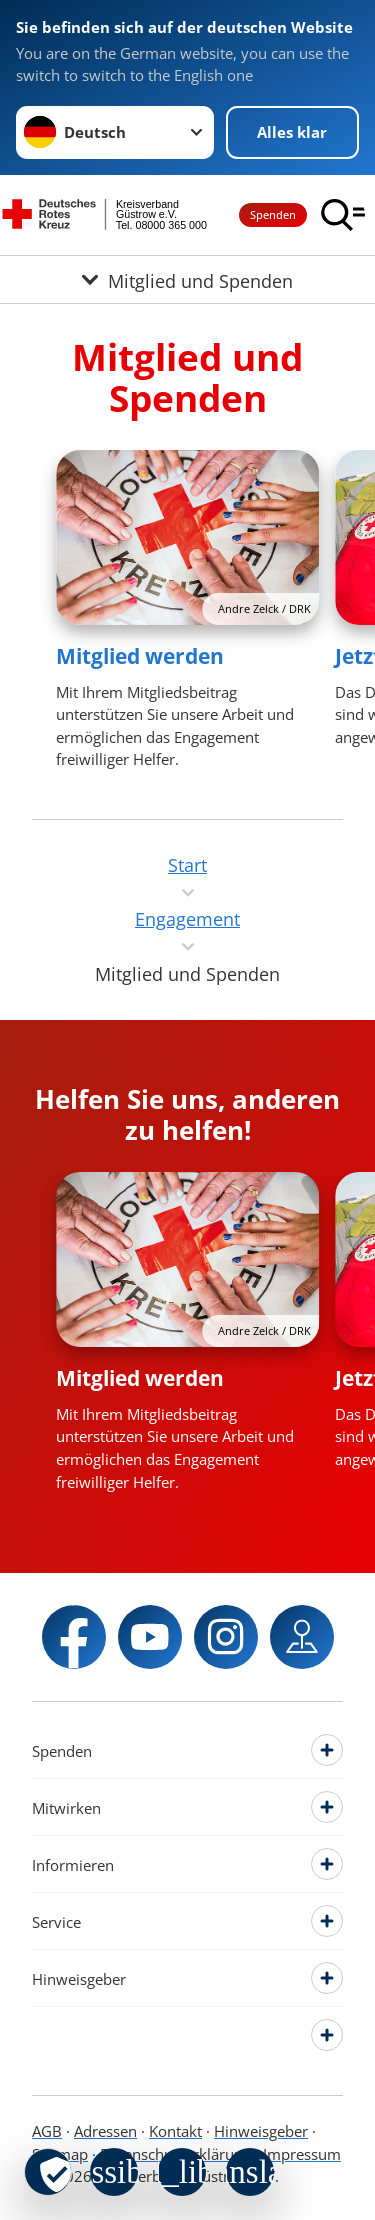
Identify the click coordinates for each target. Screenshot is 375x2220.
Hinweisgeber (261, 2131)
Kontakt (175, 2131)
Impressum (302, 2154)
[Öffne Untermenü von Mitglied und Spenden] (187, 279)
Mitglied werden (140, 656)
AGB (47, 2131)
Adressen (105, 2131)
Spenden (273, 214)
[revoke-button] (48, 2172)
